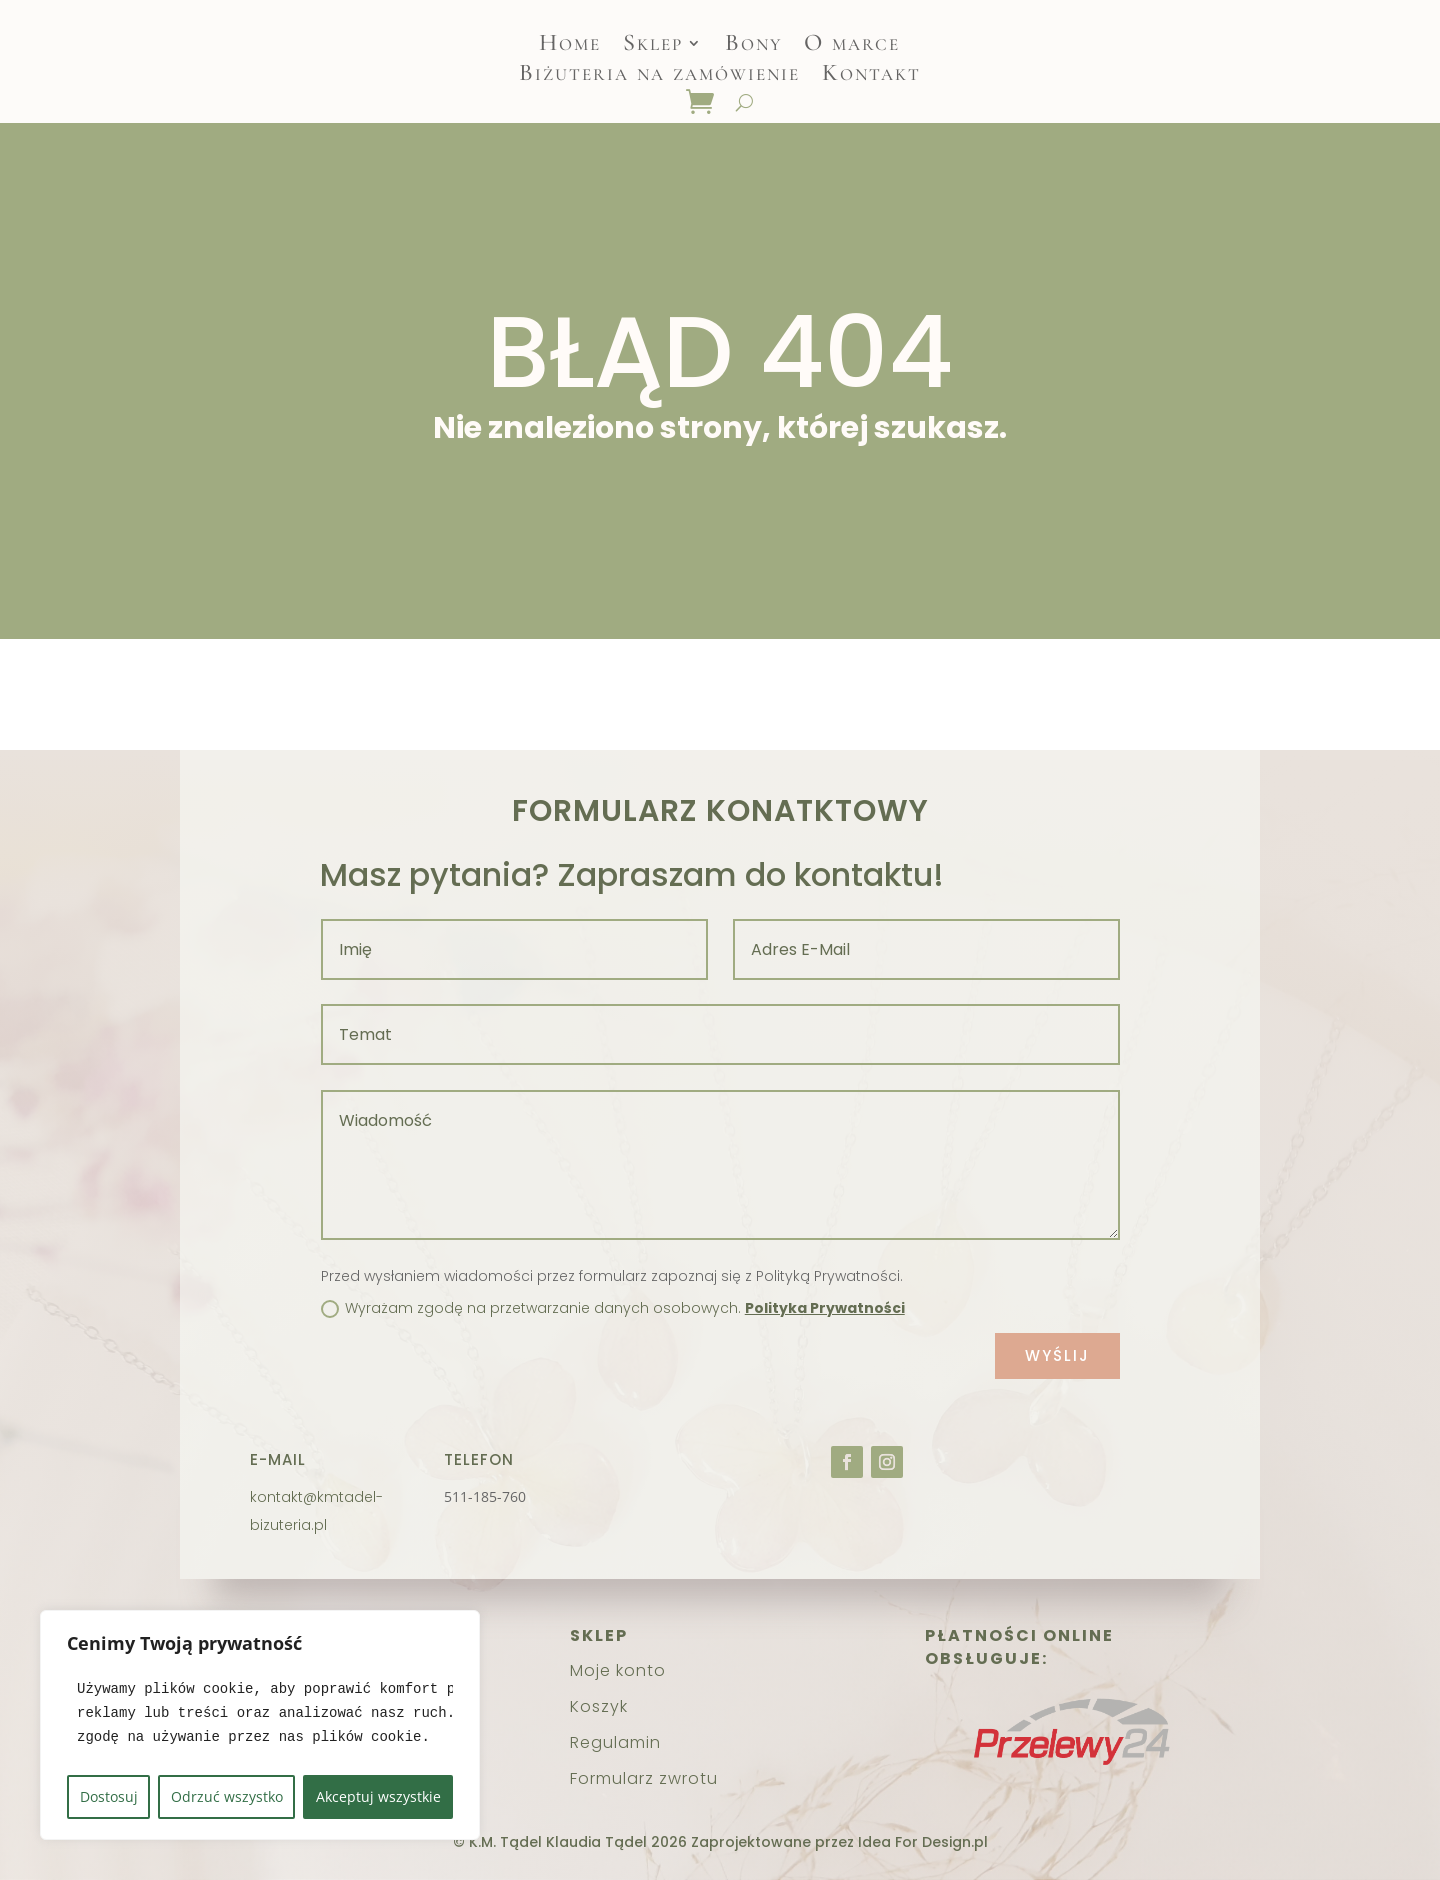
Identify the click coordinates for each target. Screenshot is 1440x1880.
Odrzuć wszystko (227, 1796)
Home (570, 46)
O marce (852, 46)
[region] (260, 1725)
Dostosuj (109, 1796)
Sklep (653, 46)
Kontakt (871, 76)
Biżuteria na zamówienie (659, 76)
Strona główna (682, 694)
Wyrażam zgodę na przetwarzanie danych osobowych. (613, 1308)
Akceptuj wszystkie (378, 1796)
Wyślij (1057, 1355)
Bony (753, 46)
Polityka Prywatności (825, 1308)
